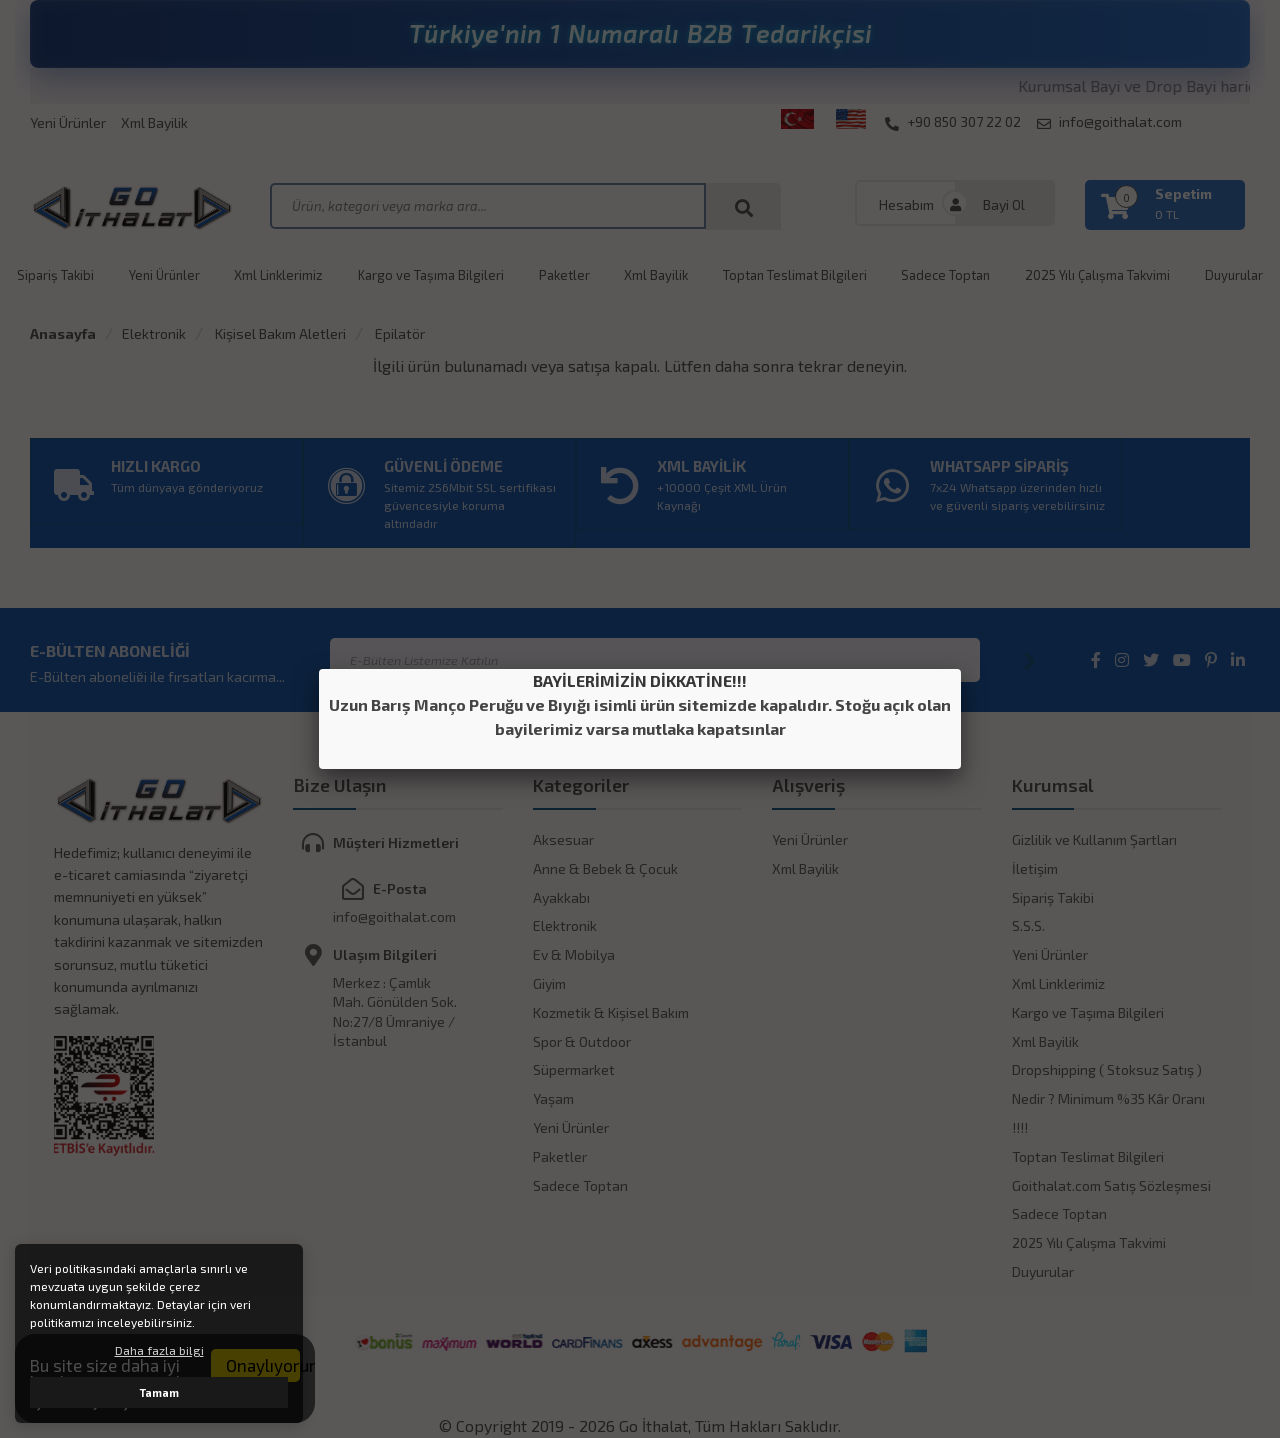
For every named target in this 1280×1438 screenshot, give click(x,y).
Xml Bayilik (154, 122)
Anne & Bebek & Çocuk (605, 868)
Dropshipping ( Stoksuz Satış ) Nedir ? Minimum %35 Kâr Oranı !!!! (1108, 1098)
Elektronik (154, 333)
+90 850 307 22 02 (953, 122)
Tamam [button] (159, 1392)
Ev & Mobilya (574, 954)
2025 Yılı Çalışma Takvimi (1097, 275)
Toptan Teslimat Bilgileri (795, 275)
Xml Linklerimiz (278, 275)
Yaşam (553, 1098)
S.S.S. (1028, 925)
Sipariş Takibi (55, 275)
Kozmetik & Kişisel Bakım (611, 1012)
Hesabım (906, 204)
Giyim (549, 983)
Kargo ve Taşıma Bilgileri (431, 275)
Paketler (564, 275)
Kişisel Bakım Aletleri (279, 333)
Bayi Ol (1004, 204)
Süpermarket (574, 1069)
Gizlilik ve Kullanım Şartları (1094, 839)
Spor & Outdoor (582, 1041)
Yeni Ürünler (68, 122)
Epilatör (398, 333)
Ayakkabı (561, 897)
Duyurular (1234, 275)
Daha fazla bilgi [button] (159, 1350)
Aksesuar (563, 839)
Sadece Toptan (945, 275)
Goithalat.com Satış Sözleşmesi (1111, 1185)
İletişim (1035, 868)
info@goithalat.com (1109, 122)
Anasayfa (63, 333)
